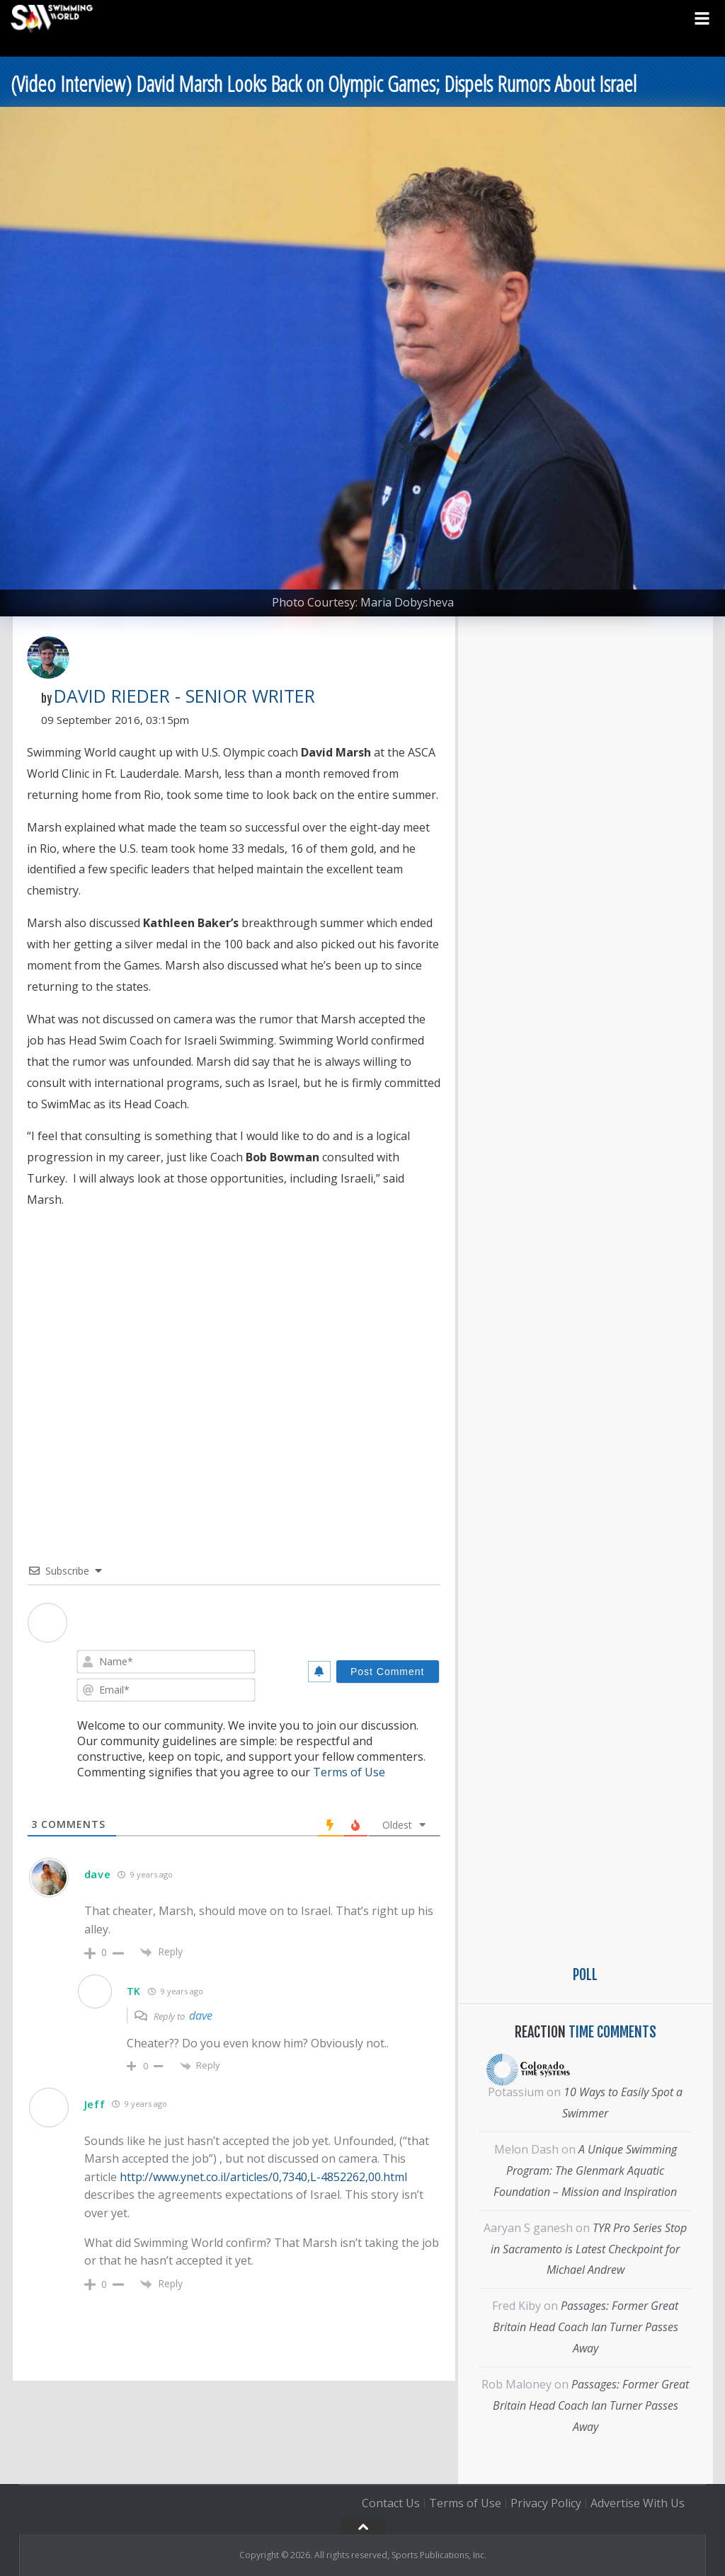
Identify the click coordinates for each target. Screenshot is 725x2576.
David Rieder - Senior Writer (184, 696)
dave (200, 2015)
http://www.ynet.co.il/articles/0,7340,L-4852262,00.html (263, 2177)
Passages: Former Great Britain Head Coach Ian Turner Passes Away (586, 2327)
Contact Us (391, 2503)
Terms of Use (349, 1772)
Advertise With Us (637, 2503)
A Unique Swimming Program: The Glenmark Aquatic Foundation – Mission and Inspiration (585, 2170)
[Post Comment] (387, 1671)
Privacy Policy (545, 2503)
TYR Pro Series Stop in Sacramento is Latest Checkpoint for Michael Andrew (589, 2249)
